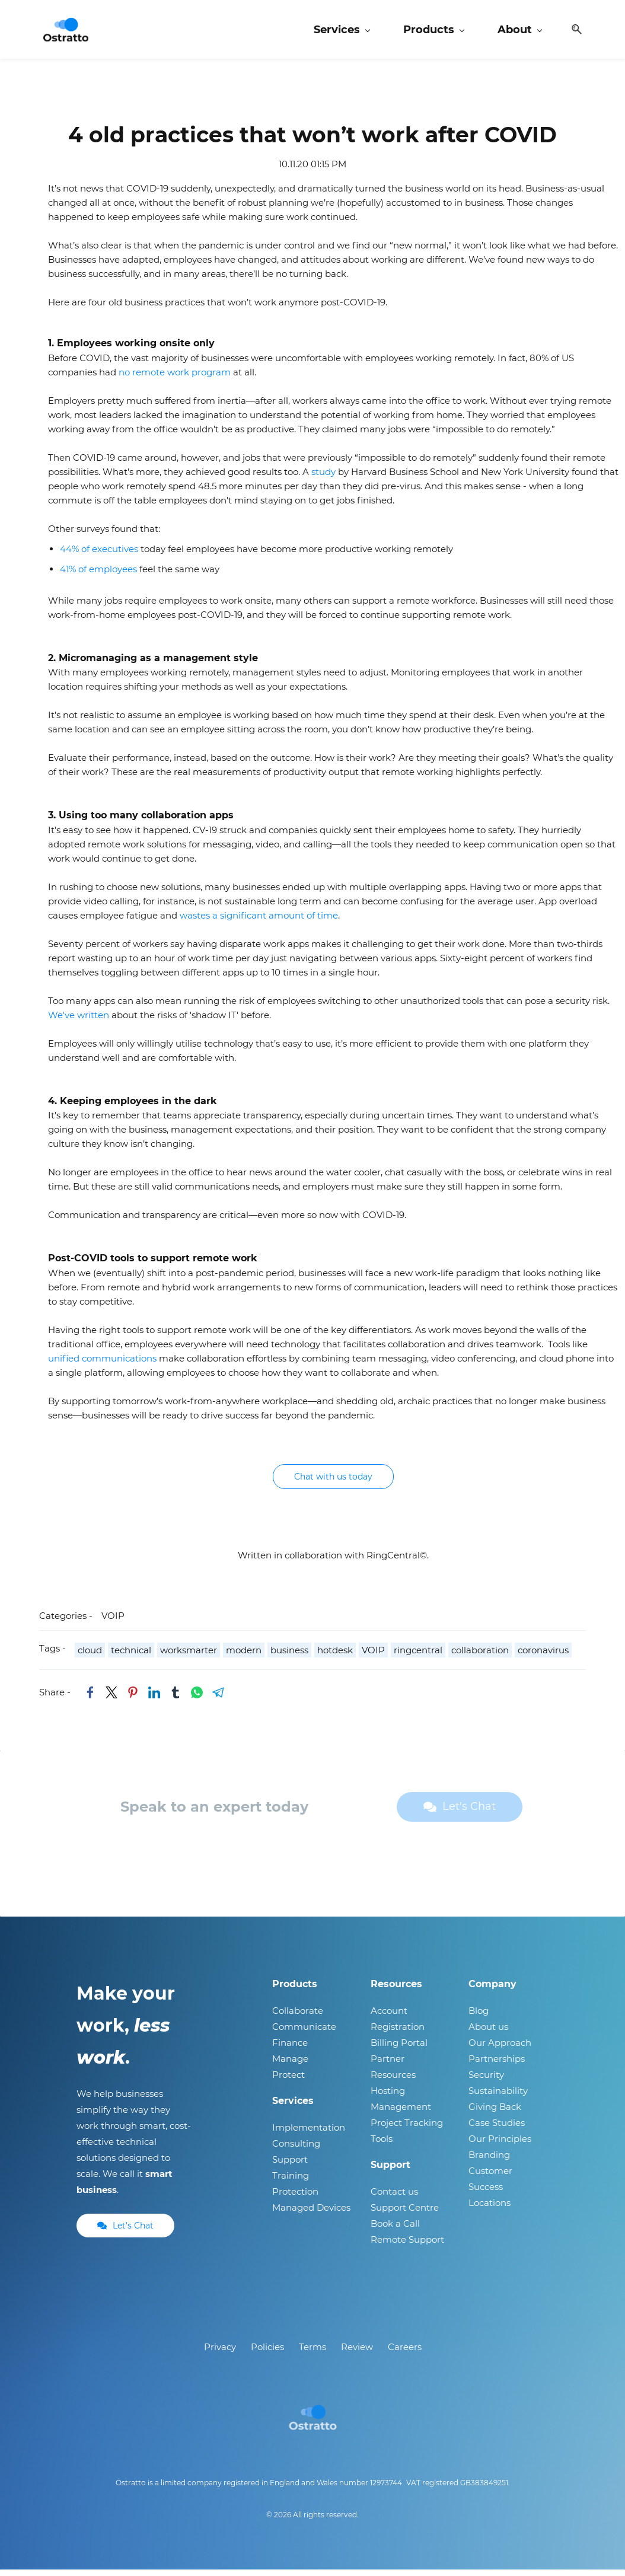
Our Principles (499, 2145)
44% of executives (99, 554)
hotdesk (335, 1656)
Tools (382, 2145)
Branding (489, 2161)
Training (290, 2182)
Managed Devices (311, 2214)
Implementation (308, 2134)
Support (290, 2166)
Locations (489, 2209)
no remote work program (175, 378)
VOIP (113, 1622)
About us (488, 2033)
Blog (478, 2017)
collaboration (480, 1656)
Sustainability (498, 2097)
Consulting (296, 2150)
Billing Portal (399, 2049)
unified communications (102, 1364)
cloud (90, 1656)
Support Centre (405, 2214)
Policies (267, 2353)
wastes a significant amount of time (259, 921)
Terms (312, 2353)
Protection (295, 2198)
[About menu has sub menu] (517, 33)
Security (486, 2081)
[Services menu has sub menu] (339, 33)
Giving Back (494, 2113)
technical (131, 1656)
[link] (90, 1699)
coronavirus (543, 1656)
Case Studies (496, 2129)
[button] (570, 33)
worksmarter (188, 1656)
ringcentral (418, 1656)
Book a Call (395, 2230)
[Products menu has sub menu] (431, 33)
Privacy (220, 2353)
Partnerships (496, 2065)
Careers (405, 2353)
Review (357, 2353)
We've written (78, 1020)
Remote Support (407, 2246)
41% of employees (98, 575)
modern (244, 1656)
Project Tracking (407, 2129)
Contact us (394, 2198)
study (324, 477)
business (289, 1656)
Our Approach (499, 2049)
